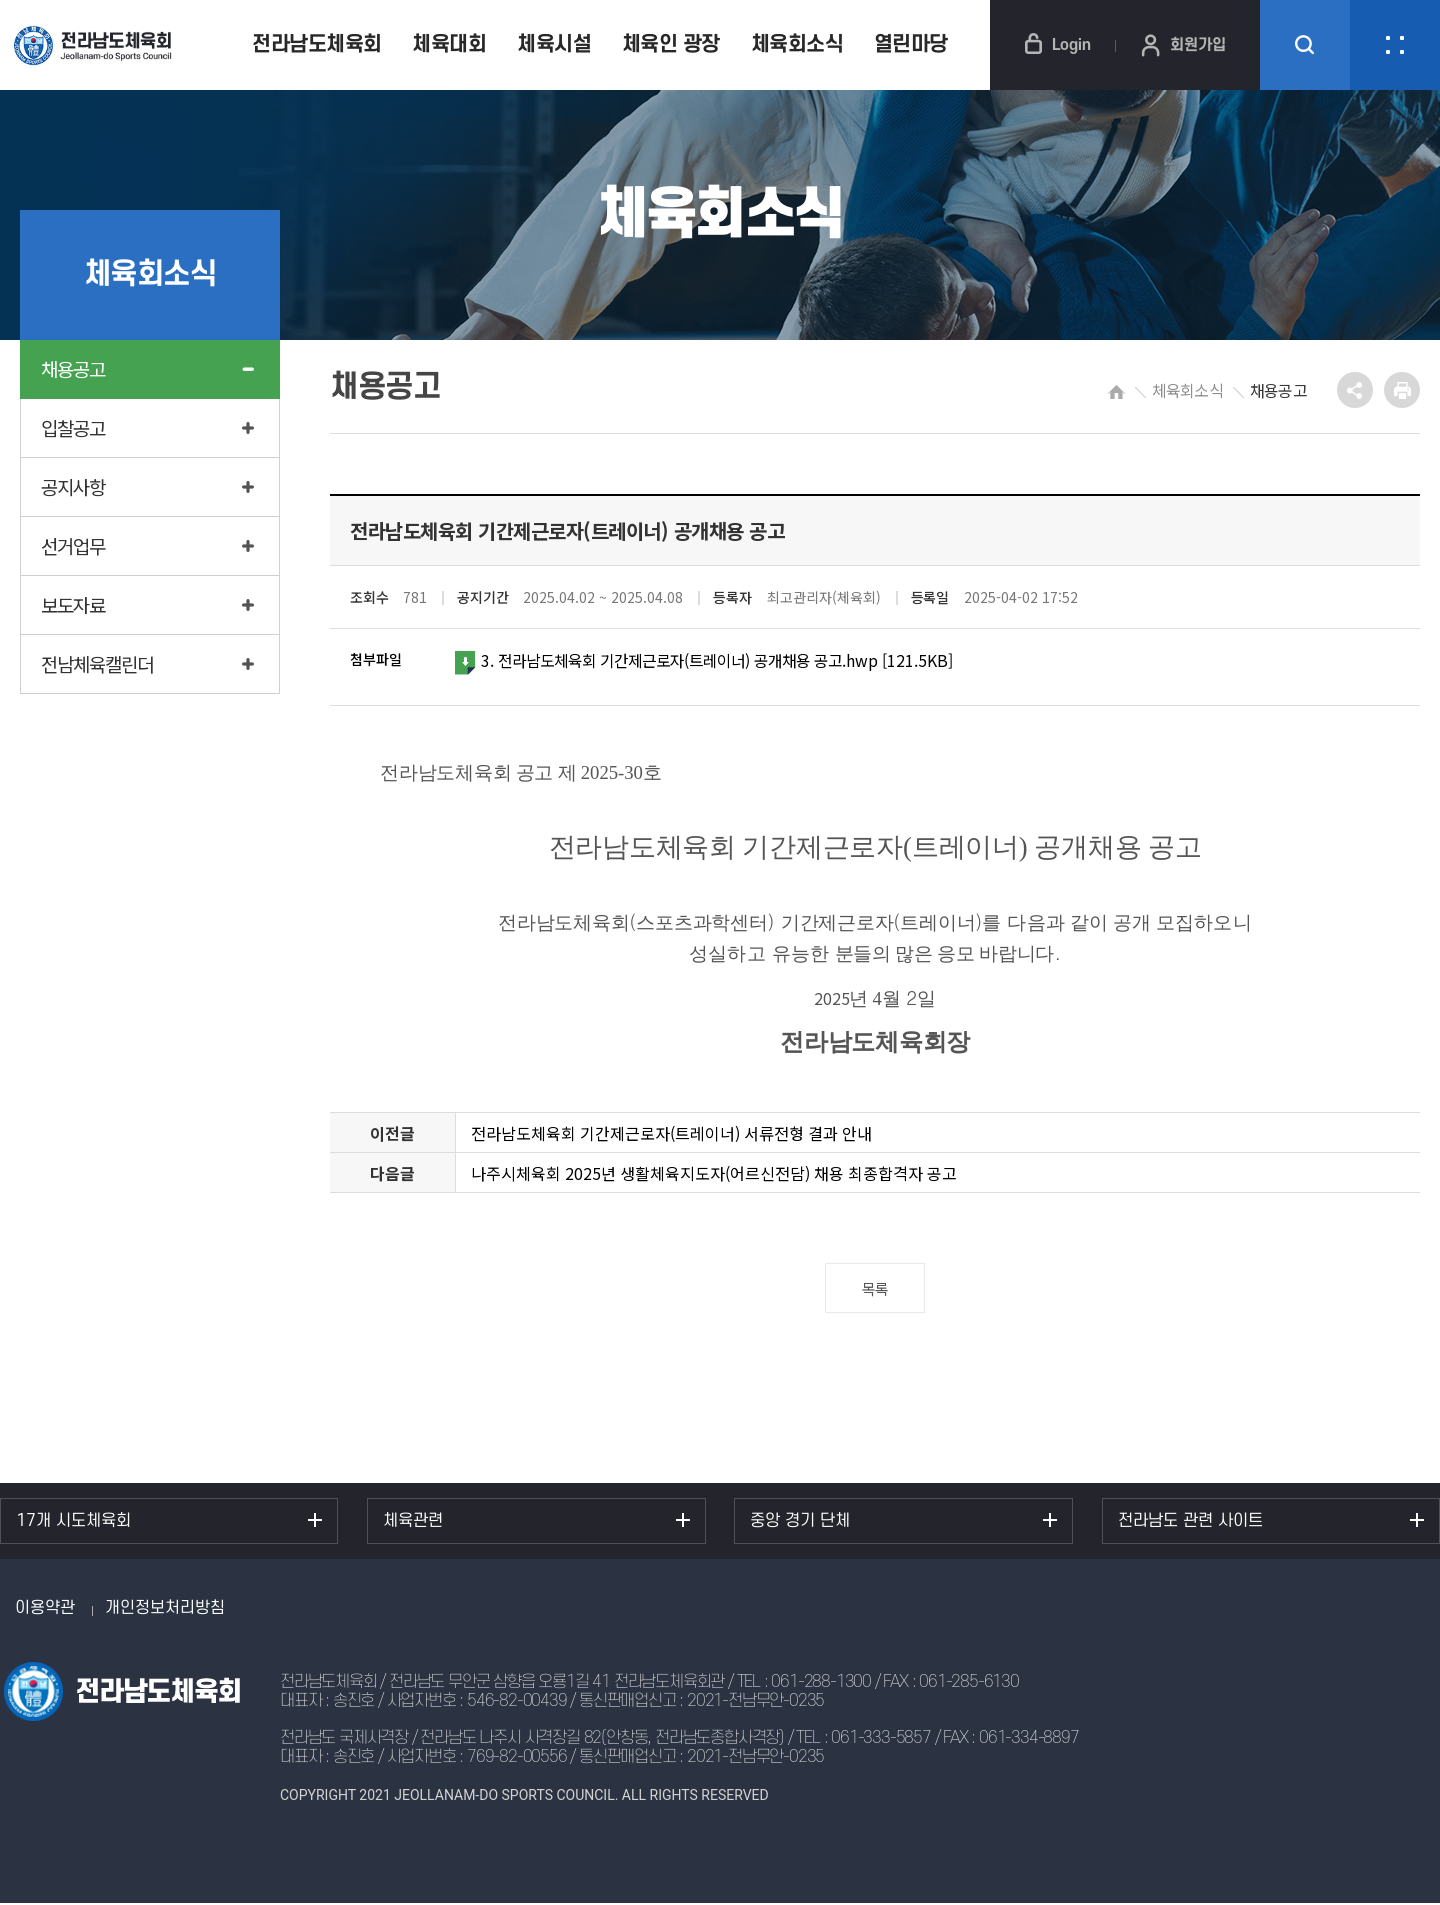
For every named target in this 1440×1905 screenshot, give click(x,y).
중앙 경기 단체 (800, 1523)
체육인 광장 (671, 44)
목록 (875, 1290)
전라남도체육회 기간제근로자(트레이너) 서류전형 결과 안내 (671, 1135)
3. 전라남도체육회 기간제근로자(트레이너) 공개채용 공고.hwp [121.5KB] (715, 662)
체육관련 (413, 1523)
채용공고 (73, 368)
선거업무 (73, 545)
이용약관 (45, 1610)
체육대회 (449, 44)
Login (1058, 45)
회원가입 (1183, 45)
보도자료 (73, 604)
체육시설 (554, 44)
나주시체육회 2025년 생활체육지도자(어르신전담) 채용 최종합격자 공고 (714, 1175)
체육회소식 (797, 44)
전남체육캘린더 (97, 663)
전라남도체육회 (317, 44)
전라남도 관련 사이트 (1190, 1523)
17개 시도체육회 (73, 1523)
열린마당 (911, 44)
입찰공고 (73, 427)
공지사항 (73, 486)
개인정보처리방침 (165, 1610)
